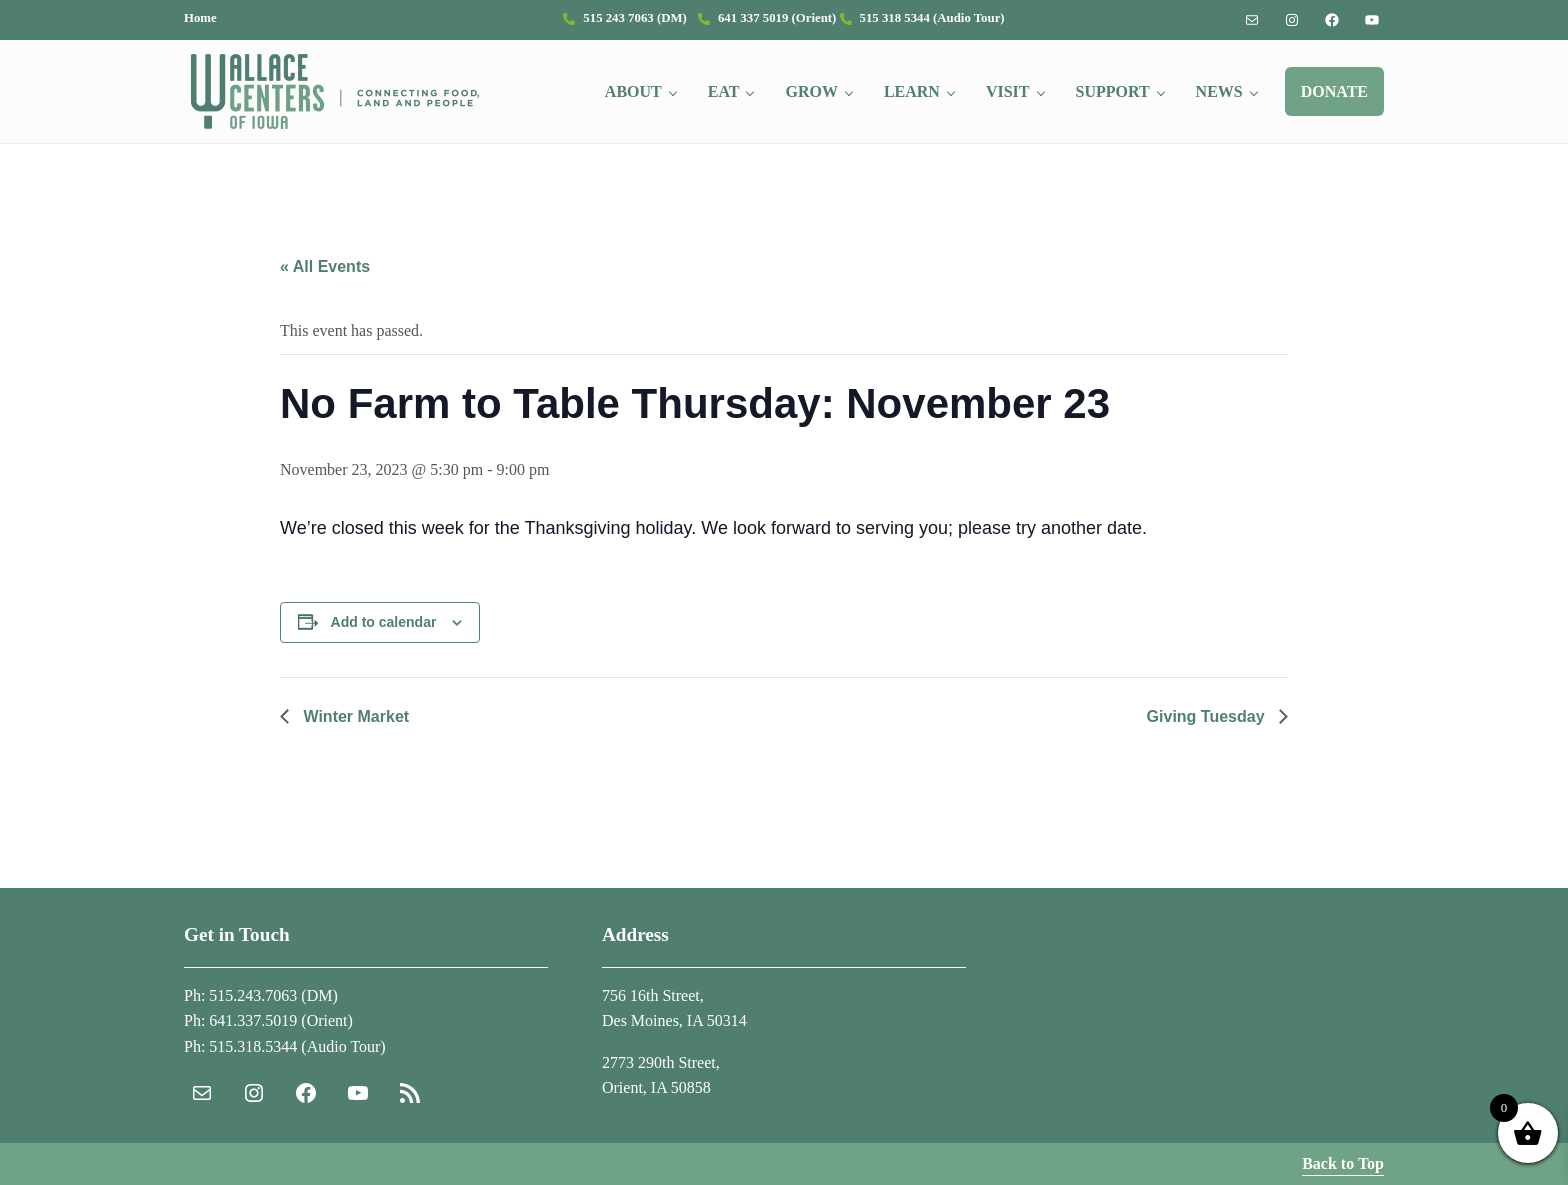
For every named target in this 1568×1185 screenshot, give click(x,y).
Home (200, 18)
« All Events (325, 266)
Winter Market (354, 716)
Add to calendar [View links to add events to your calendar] (384, 622)
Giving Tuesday (1208, 716)
